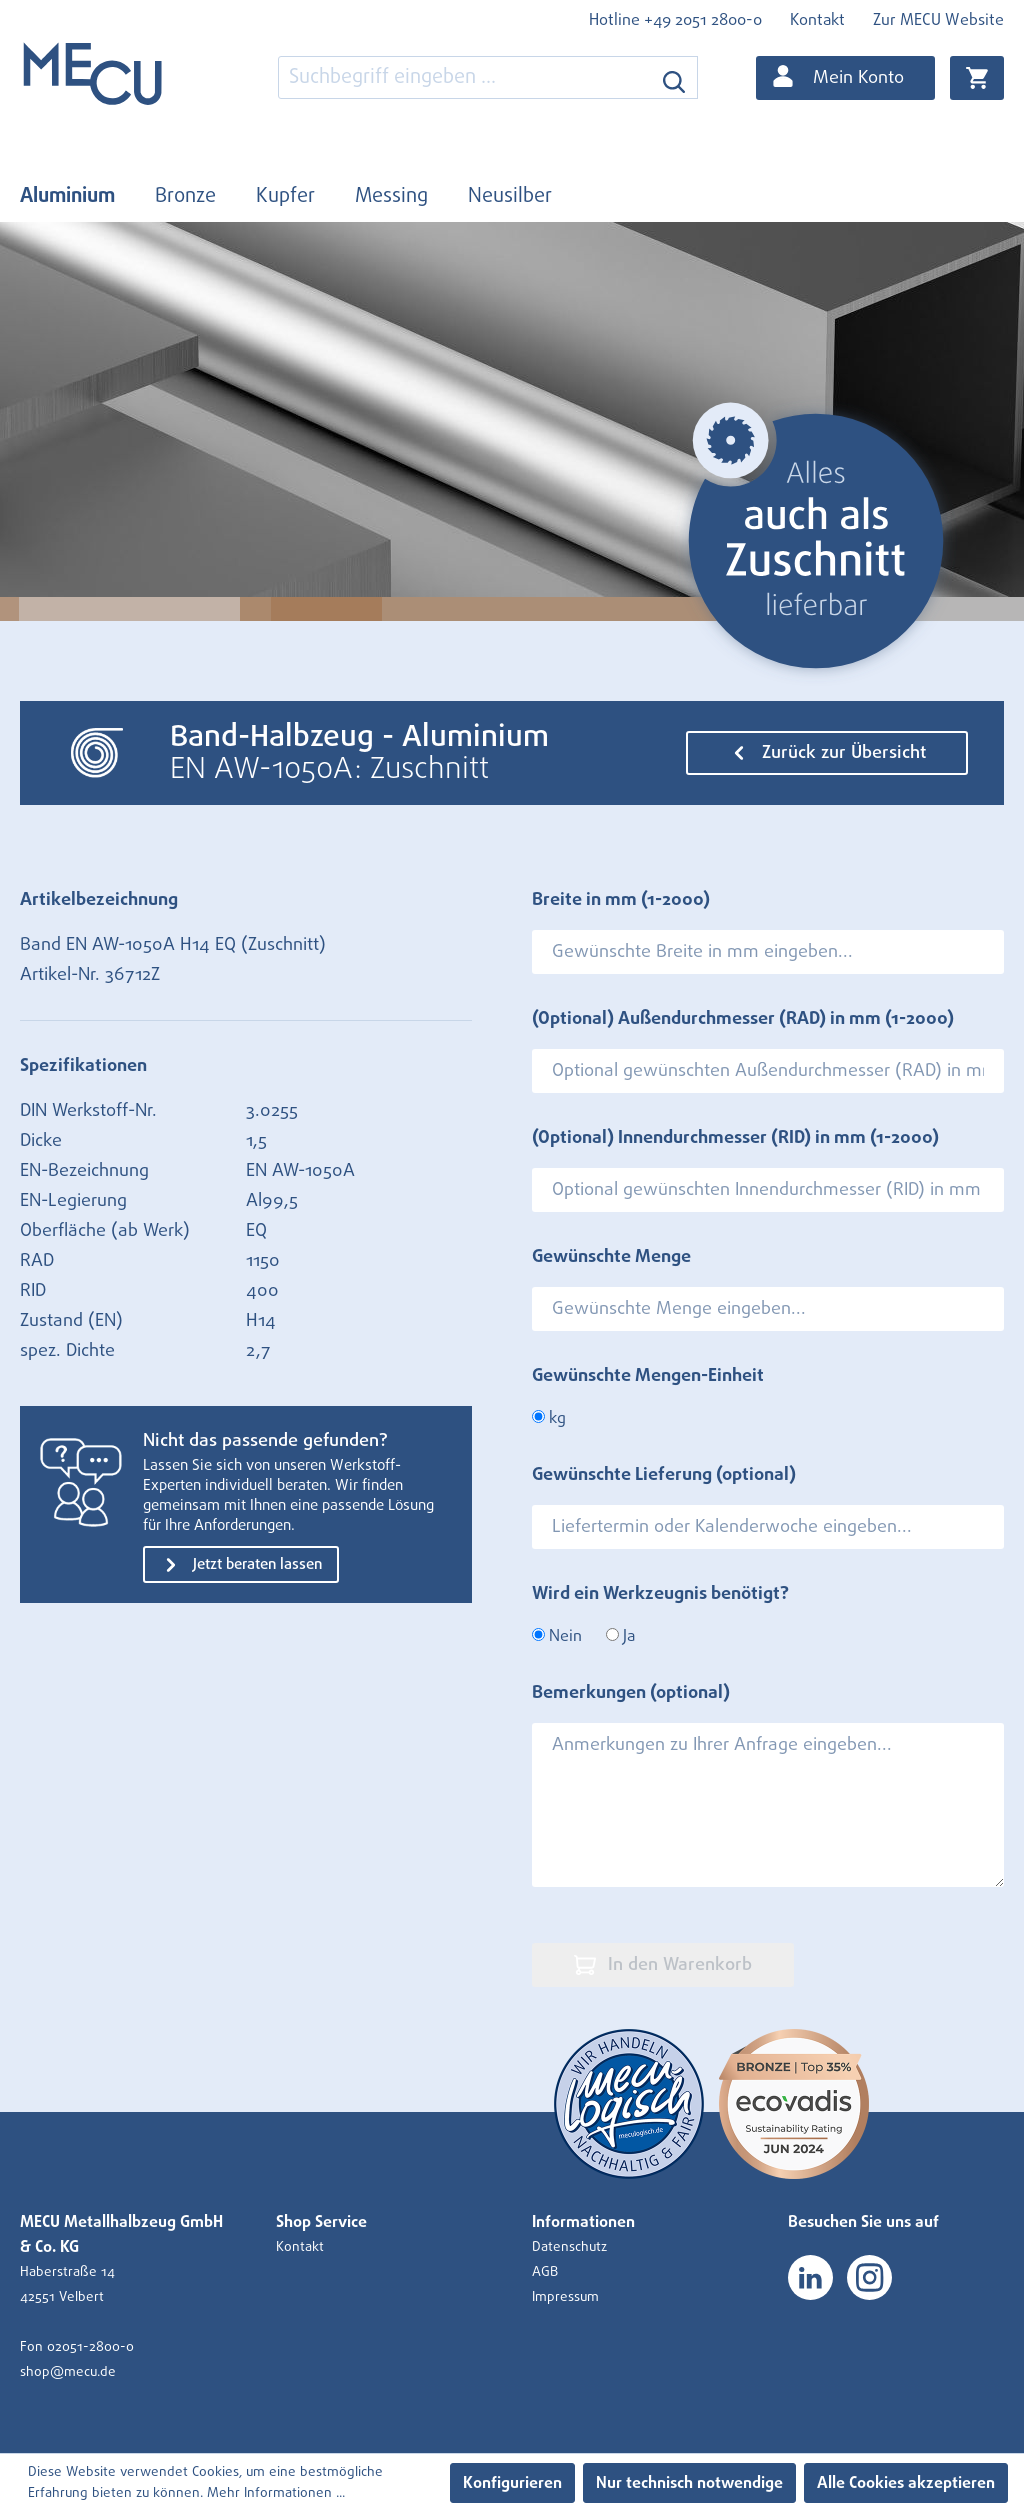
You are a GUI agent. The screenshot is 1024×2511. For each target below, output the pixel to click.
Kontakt (817, 20)
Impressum (565, 2297)
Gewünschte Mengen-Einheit (648, 1376)
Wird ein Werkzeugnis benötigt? (660, 1594)
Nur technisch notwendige (689, 2483)
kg (549, 1418)
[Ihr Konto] (845, 78)
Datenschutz (569, 2247)
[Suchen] (674, 77)
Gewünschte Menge (611, 1257)
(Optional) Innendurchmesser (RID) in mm (735, 1138)
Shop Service (321, 2222)
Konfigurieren (512, 2483)
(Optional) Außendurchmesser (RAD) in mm (743, 1019)
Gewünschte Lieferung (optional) (664, 1475)
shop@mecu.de (68, 2372)
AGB (545, 2272)
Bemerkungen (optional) (631, 1693)
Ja (620, 1636)
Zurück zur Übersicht (827, 753)
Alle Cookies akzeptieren (906, 2483)
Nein (557, 1636)
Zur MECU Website (938, 20)
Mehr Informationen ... (276, 2493)
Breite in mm (621, 900)
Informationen (583, 2222)
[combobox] (465, 77)
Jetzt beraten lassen (241, 1565)
